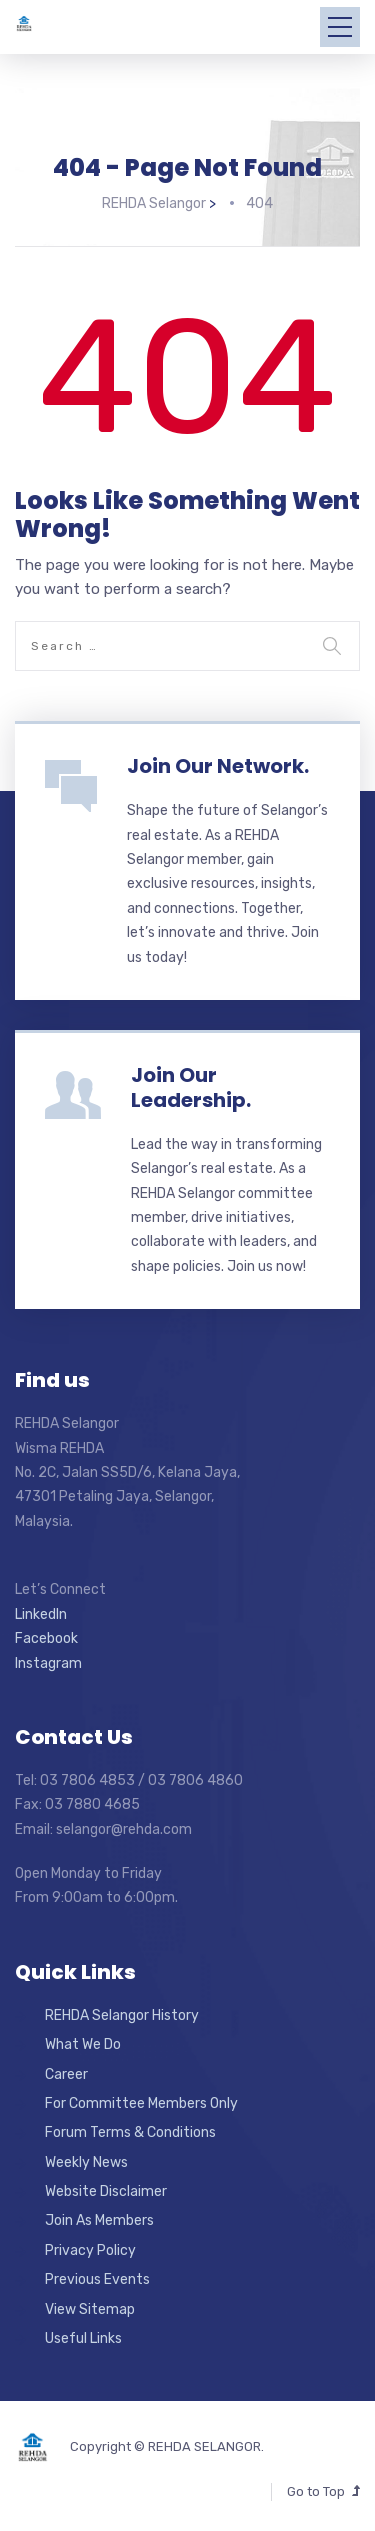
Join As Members (99, 2220)
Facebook (46, 1638)
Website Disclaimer (106, 2191)
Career (66, 2074)
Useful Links (83, 2338)
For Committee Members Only (141, 2103)
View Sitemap (90, 2309)
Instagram (48, 1663)
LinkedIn (41, 1614)
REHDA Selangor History (122, 2015)
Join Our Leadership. (191, 1087)
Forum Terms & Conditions (130, 2132)
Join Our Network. (218, 766)
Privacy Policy (90, 2250)
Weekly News (86, 2162)
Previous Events (97, 2279)
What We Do (83, 2044)
